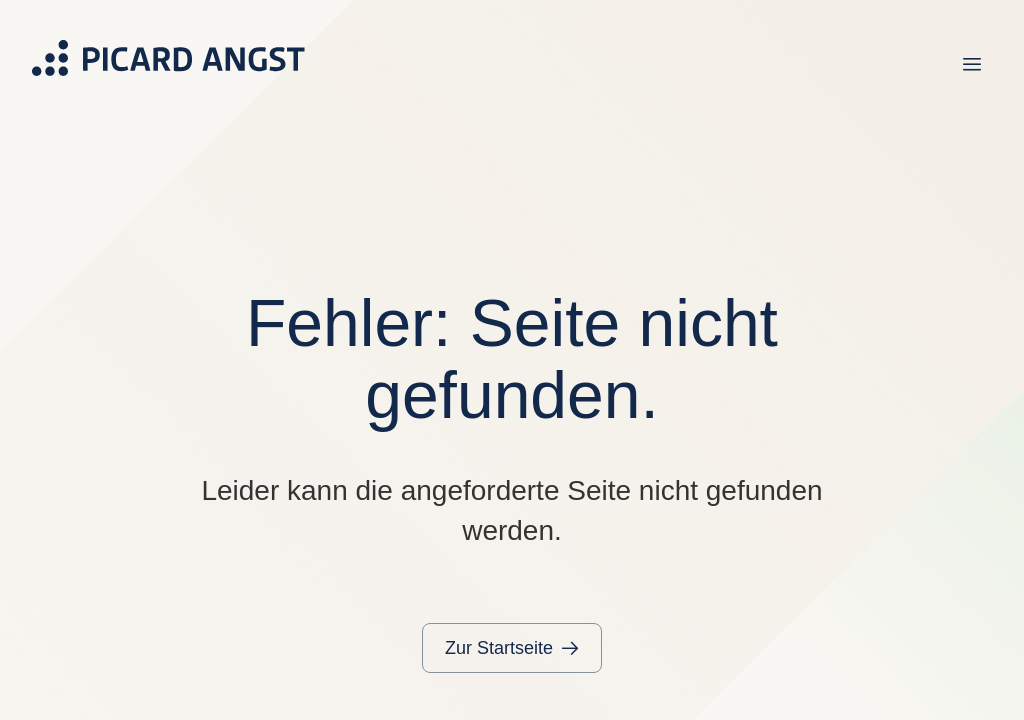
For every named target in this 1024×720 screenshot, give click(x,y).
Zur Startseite (499, 648)
